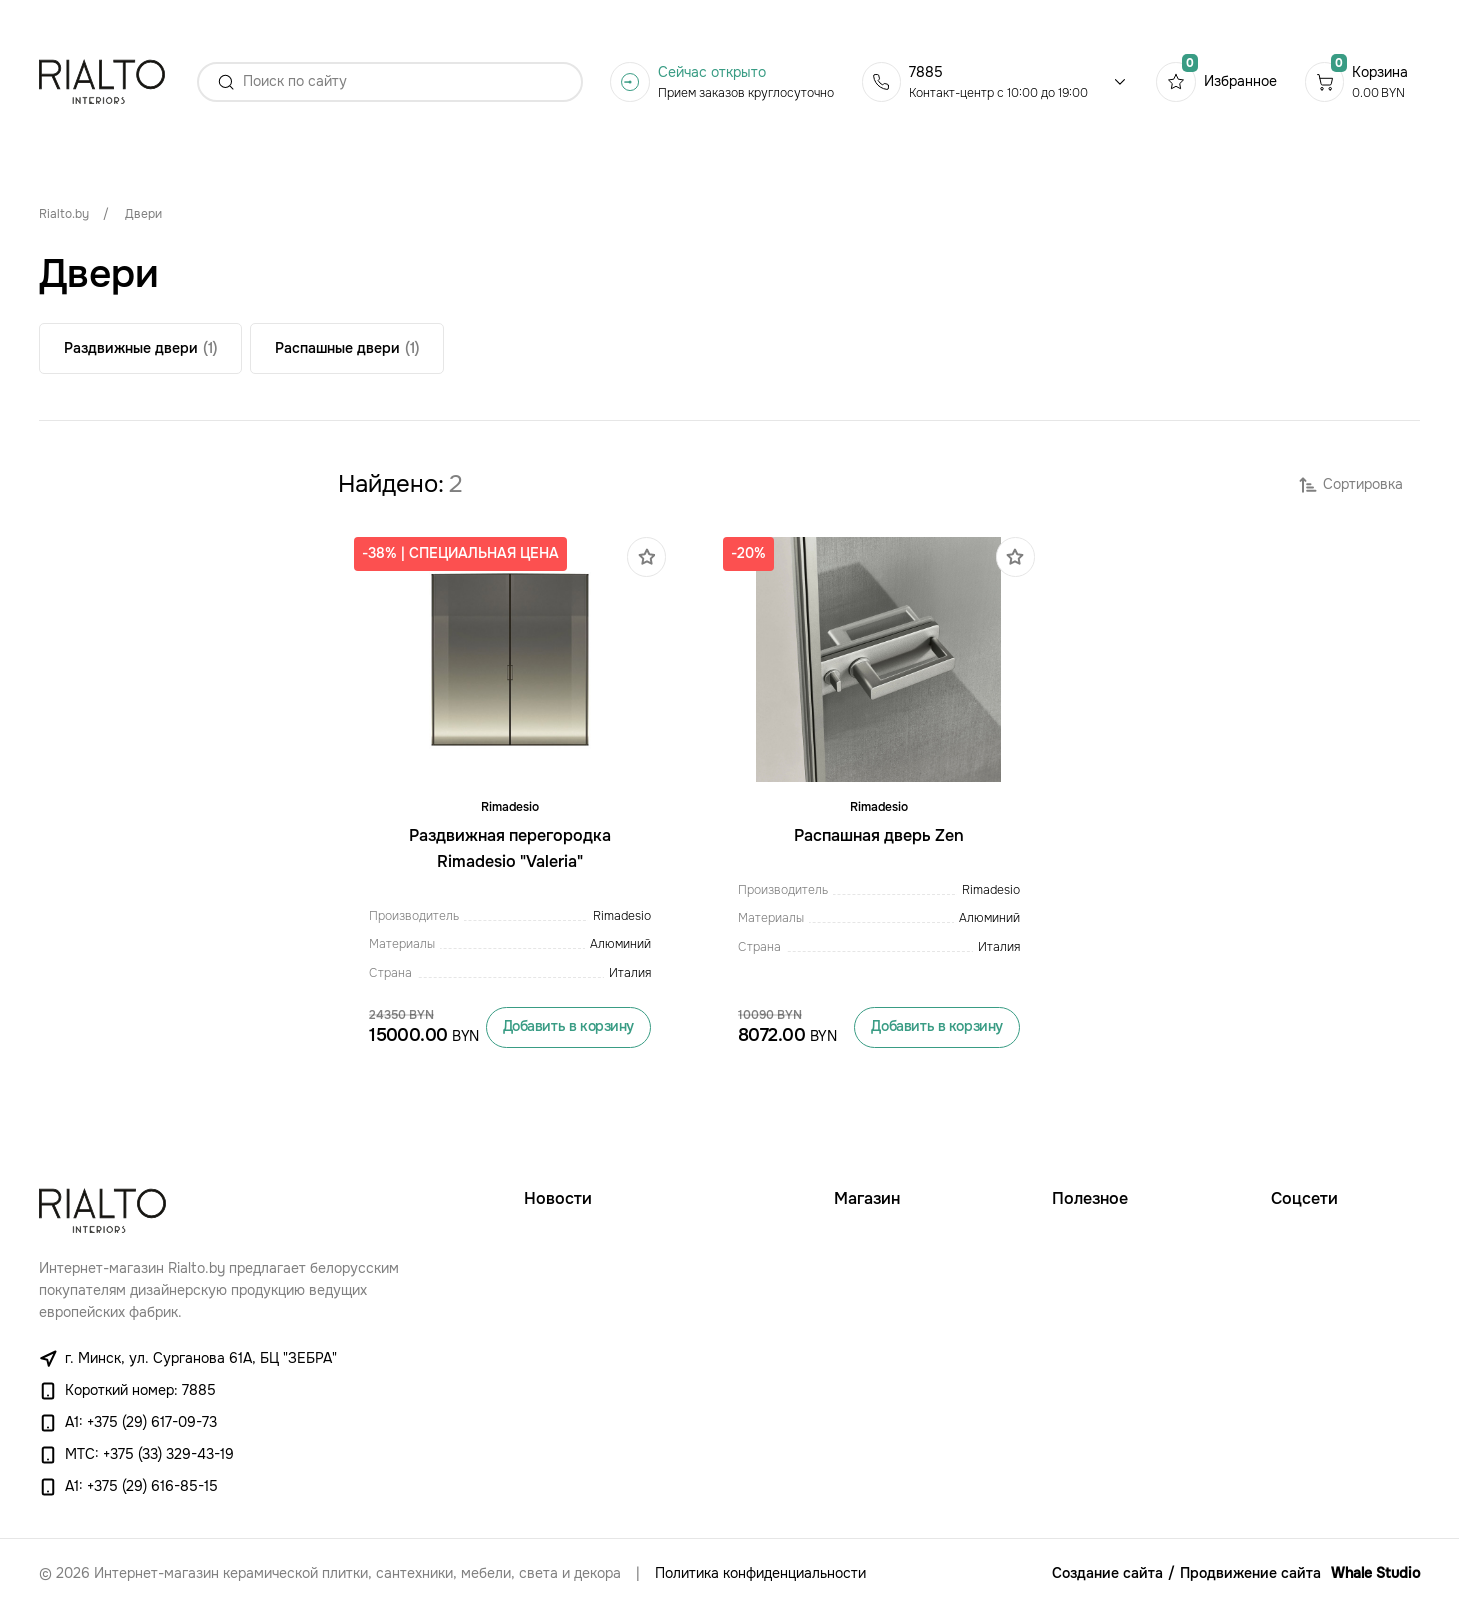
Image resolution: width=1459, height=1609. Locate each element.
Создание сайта (1107, 1573)
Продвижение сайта (1250, 1573)
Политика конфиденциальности (760, 1573)
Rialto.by (64, 214)
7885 (926, 72)
